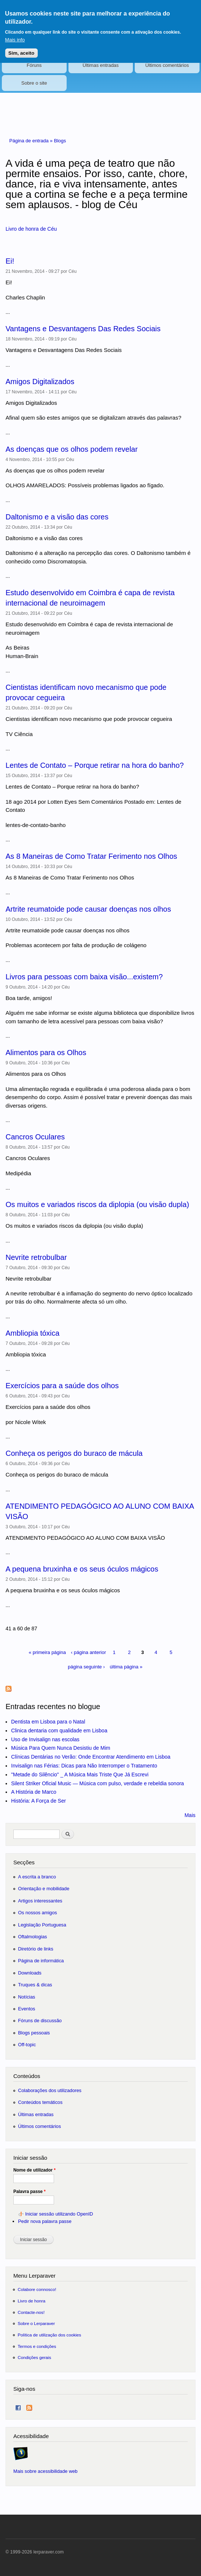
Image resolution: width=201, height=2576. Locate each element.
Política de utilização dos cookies (49, 2334)
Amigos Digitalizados (40, 381)
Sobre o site (34, 83)
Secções (23, 1862)
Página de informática (41, 1960)
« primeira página (47, 1652)
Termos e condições (37, 2346)
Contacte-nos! (31, 2312)
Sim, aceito (21, 53)
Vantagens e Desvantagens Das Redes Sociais (83, 329)
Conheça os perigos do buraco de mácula (74, 1453)
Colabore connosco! (37, 2289)
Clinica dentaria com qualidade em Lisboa (59, 1730)
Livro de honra (32, 2300)
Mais (189, 1815)
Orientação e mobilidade (44, 1888)
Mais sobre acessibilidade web (45, 2471)
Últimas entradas (101, 65)
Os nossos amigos (37, 1912)
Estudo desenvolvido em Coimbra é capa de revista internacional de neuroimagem (90, 598)
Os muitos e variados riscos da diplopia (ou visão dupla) (97, 1204)
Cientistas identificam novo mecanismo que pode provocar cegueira (86, 692)
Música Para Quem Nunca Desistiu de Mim (60, 1748)
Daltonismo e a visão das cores (57, 517)
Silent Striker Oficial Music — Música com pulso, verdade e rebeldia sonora (97, 1783)
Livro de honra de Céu (31, 229)
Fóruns (34, 65)
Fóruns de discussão (40, 2020)
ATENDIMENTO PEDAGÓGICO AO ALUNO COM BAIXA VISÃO (100, 1511)
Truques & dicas (35, 1984)
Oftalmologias (32, 1936)
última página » (126, 1667)
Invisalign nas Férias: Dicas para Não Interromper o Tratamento (84, 1766)
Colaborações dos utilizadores (49, 2090)
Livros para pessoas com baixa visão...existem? (84, 977)
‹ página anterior (88, 1652)
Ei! (10, 261)
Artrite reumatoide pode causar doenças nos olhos (88, 909)
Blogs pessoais (34, 2033)
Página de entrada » (31, 140)
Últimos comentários (167, 65)
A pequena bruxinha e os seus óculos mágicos (82, 1569)
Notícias (26, 1997)
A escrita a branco (37, 1877)
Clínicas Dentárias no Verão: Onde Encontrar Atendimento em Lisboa (90, 1757)
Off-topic (27, 2044)
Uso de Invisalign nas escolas (45, 1739)
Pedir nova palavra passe (44, 2221)
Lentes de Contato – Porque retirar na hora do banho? (95, 765)
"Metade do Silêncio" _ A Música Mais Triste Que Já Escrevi (79, 1774)
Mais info (15, 40)
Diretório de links (35, 1949)
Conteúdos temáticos (40, 2102)
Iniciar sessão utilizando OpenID (59, 2214)
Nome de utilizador (34, 2170)
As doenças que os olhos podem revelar (72, 449)
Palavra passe (29, 2191)
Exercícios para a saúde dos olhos (62, 1386)
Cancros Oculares (35, 1137)
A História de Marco (33, 1792)
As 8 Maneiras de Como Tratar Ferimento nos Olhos (91, 856)
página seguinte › (86, 1667)
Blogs (60, 140)
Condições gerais (34, 2357)
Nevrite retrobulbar (36, 1257)
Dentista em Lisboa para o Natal (48, 1722)
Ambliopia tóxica (33, 1333)
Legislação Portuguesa (42, 1925)
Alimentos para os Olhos (46, 1052)
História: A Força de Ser (38, 1801)
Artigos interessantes (40, 1901)
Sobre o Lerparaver (36, 2323)
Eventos (26, 2008)
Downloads (29, 1973)
